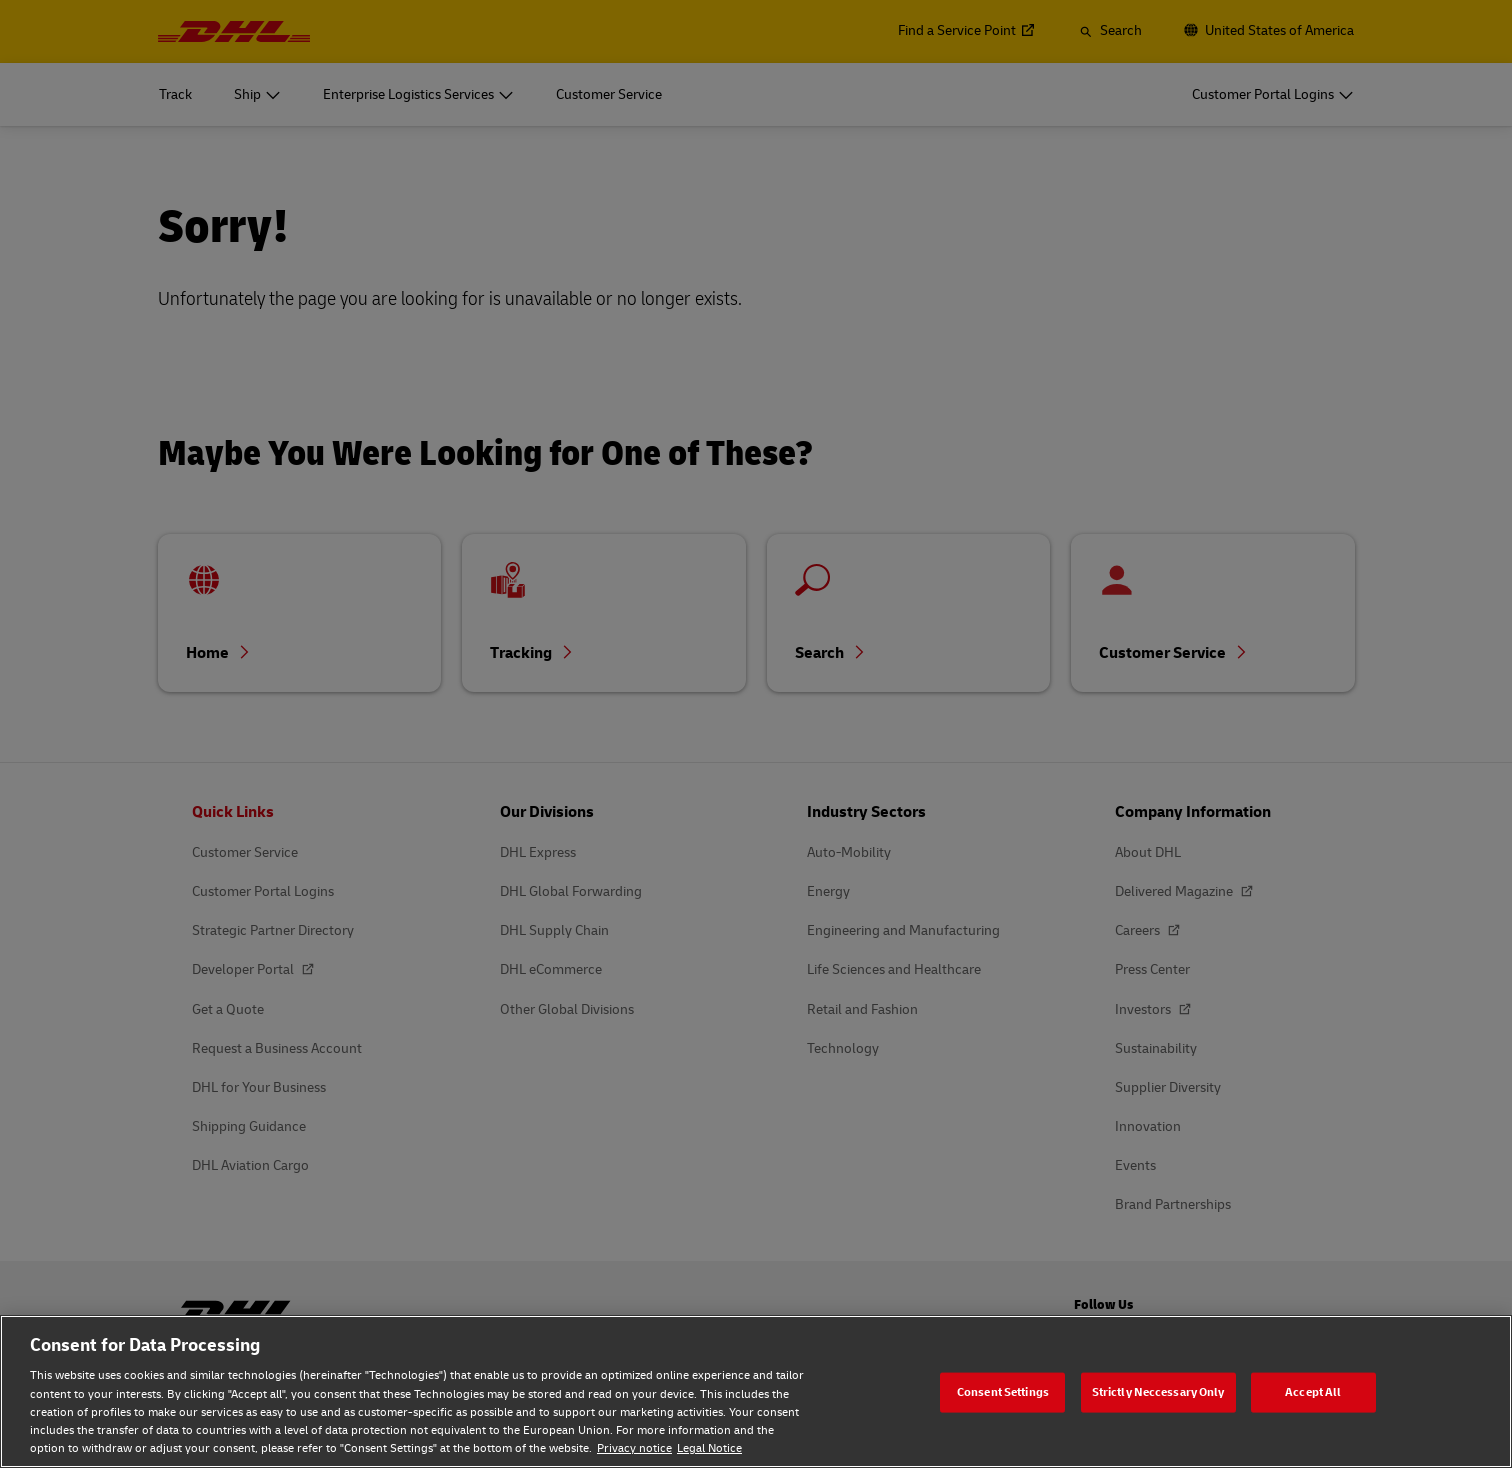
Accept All (1313, 1391)
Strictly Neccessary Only (1158, 1391)
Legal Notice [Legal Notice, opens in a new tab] (709, 1448)
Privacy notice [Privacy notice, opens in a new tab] (634, 1448)
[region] (756, 1391)
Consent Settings (1003, 1391)
